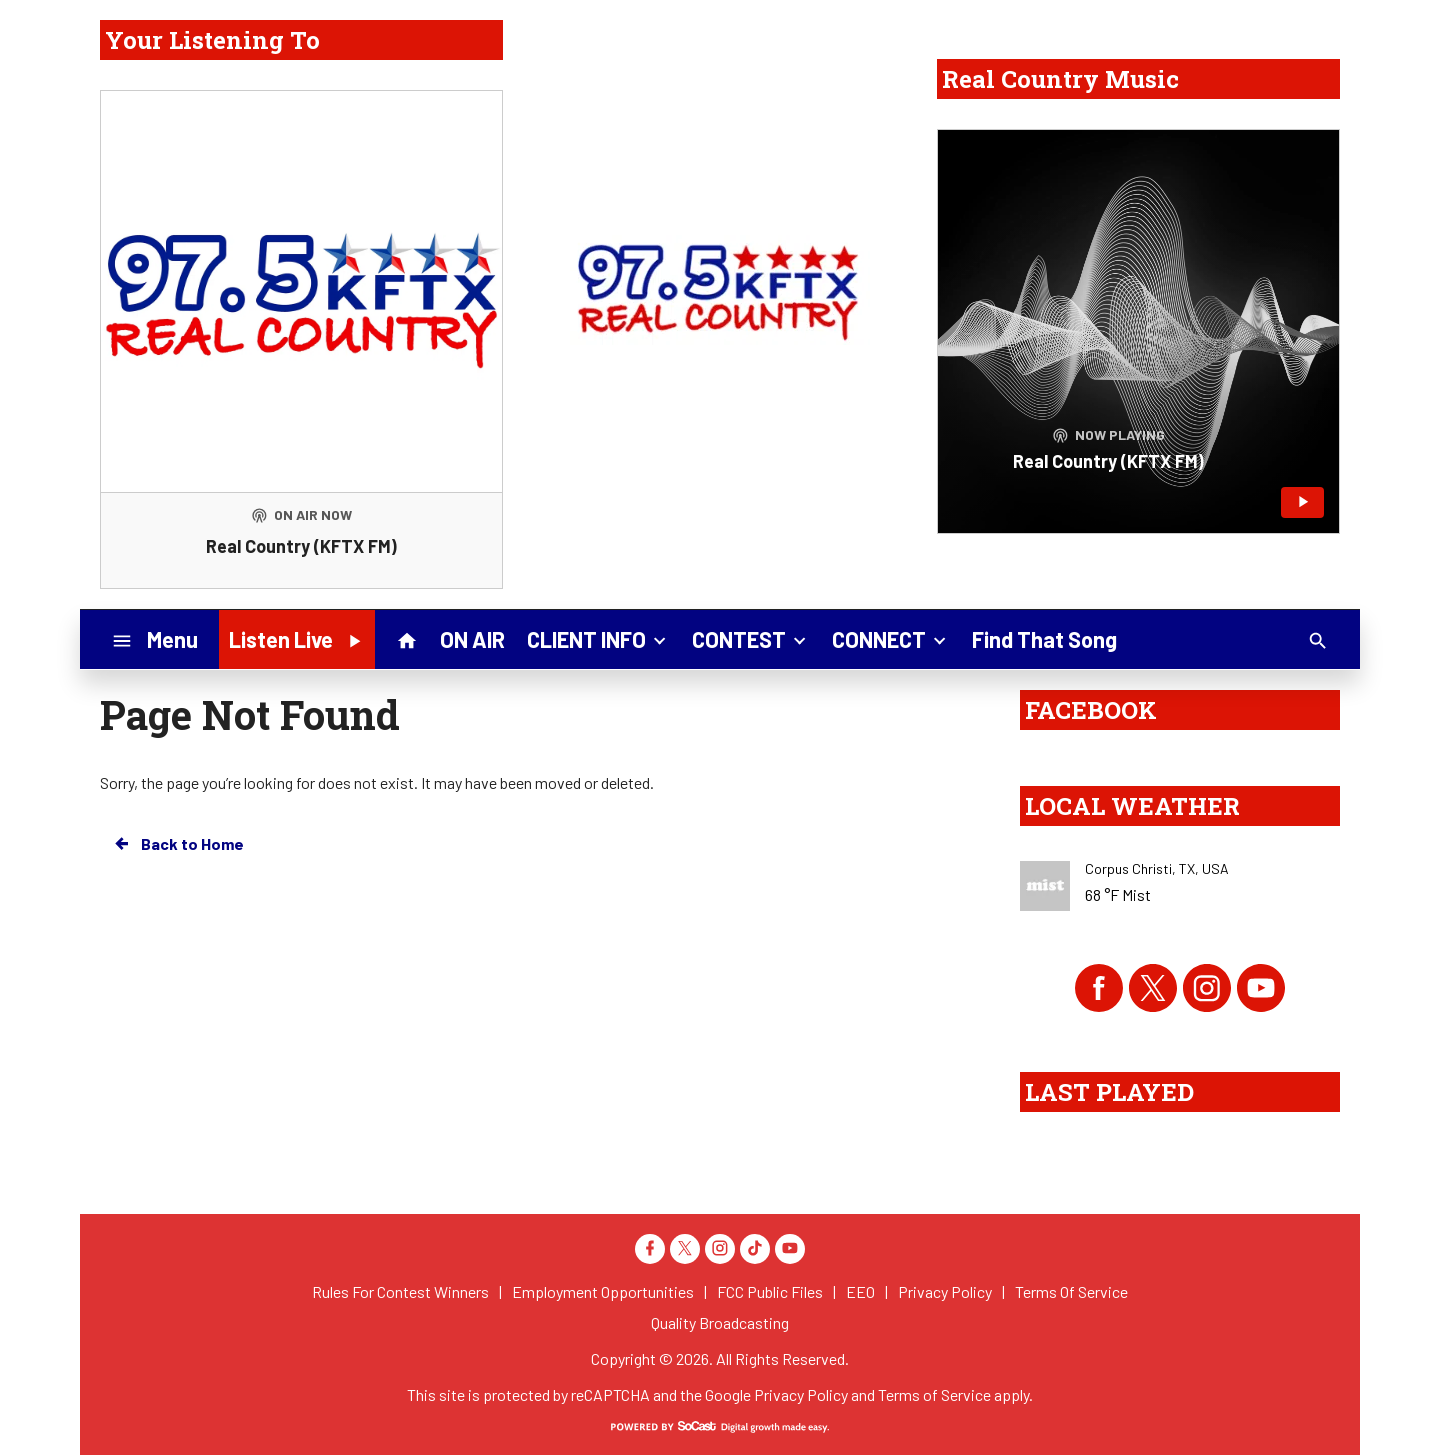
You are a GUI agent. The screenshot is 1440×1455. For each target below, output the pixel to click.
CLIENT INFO (598, 638)
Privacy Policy (801, 1394)
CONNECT (891, 638)
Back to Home (178, 844)
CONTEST (751, 638)
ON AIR (472, 639)
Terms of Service (934, 1394)
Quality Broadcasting (720, 1322)
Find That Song (1044, 639)
